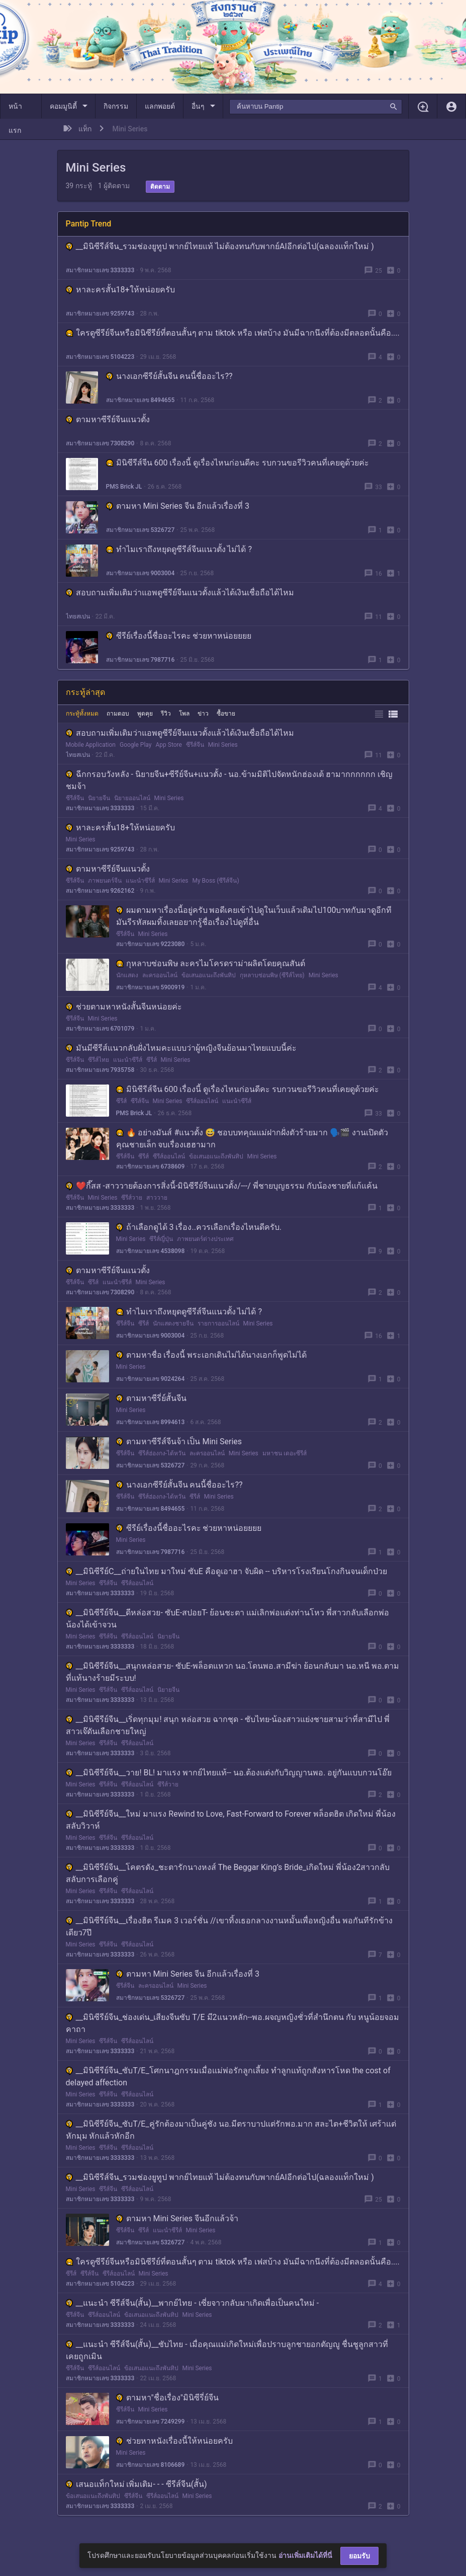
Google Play (135, 744)
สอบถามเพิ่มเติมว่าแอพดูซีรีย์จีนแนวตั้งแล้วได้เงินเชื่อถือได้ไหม (180, 592)
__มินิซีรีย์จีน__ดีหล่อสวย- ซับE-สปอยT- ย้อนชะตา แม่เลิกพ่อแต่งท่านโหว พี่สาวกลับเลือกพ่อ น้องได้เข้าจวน (228, 1618)
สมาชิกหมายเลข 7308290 (100, 443)
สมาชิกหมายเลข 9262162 (100, 890)
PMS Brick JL (124, 486)
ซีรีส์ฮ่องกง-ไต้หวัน (161, 1453)
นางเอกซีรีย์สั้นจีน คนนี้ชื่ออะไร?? (169, 376)
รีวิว (166, 713)
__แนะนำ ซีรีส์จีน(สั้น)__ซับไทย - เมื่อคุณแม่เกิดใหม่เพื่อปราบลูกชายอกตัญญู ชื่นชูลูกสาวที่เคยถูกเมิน (227, 2350)
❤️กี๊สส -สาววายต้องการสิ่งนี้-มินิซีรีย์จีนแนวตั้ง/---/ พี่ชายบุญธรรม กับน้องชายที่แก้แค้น (222, 1186)
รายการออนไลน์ (218, 1323)
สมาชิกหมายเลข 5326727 (140, 529)
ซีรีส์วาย (131, 1197)
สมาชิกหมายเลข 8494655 (140, 400)
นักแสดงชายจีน (173, 1323)
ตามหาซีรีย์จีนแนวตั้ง (108, 419)
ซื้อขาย (226, 713)
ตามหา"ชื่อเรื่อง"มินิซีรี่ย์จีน (167, 2397)
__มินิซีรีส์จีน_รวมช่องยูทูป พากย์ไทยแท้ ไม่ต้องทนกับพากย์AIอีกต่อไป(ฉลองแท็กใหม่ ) (220, 246)
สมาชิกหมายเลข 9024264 (150, 1378)
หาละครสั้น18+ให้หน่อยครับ (120, 289)
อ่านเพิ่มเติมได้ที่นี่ (305, 2555)
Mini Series (223, 744)
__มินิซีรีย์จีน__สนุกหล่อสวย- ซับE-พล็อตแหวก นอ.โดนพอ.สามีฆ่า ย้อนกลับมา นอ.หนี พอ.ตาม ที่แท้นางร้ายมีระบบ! (233, 1672)
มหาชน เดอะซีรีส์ (284, 1453)
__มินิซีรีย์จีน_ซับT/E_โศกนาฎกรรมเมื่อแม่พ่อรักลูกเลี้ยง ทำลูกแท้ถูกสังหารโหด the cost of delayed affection (228, 2076)
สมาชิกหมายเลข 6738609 (150, 1166)
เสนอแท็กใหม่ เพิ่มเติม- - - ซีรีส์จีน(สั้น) (136, 2484)
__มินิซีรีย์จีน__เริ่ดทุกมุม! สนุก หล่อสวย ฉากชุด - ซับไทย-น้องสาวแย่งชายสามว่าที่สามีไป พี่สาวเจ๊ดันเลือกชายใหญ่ (228, 1725)
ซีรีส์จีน (195, 744)
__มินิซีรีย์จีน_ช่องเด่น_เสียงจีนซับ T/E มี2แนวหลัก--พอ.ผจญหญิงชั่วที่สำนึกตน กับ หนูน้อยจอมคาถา (232, 2023)
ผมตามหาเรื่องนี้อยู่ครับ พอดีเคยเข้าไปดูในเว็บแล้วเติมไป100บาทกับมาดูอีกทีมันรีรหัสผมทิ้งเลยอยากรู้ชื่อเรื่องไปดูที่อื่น (254, 916)
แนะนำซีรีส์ (140, 880)
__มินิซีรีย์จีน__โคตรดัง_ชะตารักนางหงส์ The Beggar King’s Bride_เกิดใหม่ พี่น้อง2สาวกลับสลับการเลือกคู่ (228, 1873)
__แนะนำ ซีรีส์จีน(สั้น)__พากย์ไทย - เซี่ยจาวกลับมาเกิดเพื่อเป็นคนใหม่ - (192, 2303)
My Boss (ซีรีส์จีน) (215, 880)
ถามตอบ (118, 713)
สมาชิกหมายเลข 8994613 (150, 1422)
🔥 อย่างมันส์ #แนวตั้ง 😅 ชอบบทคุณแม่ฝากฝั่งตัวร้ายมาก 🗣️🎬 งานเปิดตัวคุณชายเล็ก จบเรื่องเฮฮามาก (252, 1138)
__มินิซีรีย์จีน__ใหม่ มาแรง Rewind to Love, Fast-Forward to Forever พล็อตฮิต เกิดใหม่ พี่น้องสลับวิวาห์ (231, 1820)
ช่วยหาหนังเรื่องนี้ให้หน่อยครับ (174, 2441)
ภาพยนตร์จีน (105, 880)
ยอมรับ (359, 2556)
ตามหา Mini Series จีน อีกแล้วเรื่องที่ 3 (177, 506)
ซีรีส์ (151, 1059)
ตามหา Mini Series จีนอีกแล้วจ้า (177, 2218)
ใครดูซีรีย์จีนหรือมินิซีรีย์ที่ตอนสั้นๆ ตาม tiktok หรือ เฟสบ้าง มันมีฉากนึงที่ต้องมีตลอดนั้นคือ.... (233, 333)
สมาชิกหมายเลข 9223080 (150, 944)
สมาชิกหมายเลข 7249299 (150, 2421)
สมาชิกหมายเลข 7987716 (140, 659)
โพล (184, 713)
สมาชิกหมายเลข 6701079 (100, 1028)
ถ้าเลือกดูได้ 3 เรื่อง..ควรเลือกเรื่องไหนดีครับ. (199, 1227)
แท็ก (84, 129)
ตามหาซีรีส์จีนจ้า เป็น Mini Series (179, 1441)
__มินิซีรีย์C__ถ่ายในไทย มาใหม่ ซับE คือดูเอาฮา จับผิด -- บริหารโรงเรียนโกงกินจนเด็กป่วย (226, 1571)
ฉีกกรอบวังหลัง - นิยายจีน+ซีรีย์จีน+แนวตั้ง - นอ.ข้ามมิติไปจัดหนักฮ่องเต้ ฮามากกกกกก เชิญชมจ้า (229, 780)
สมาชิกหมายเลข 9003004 (140, 573)
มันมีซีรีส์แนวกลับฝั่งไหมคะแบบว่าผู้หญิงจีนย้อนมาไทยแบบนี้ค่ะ (181, 1048)
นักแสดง (127, 975)
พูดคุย (145, 713)
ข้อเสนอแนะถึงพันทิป (208, 975)
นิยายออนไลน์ (132, 798)
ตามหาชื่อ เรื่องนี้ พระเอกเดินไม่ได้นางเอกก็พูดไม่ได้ (211, 1355)
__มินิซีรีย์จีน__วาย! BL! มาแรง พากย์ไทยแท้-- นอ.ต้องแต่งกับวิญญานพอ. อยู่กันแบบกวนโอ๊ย (229, 1772)
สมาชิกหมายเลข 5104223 (100, 356)
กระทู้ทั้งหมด (82, 713)
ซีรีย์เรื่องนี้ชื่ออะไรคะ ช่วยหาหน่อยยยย (179, 636)
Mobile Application (91, 744)
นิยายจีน (99, 798)
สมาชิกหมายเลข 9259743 (100, 313)
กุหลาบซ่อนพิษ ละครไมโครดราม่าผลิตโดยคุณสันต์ (211, 963)
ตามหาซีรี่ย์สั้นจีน (151, 1398)
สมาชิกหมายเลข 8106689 (150, 2464)
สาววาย (156, 1197)
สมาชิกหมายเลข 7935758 (100, 1069)
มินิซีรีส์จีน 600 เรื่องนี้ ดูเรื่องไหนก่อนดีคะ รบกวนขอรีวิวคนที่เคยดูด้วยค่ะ (237, 462)
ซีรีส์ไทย (98, 1059)
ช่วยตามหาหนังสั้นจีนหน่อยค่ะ (124, 1006)
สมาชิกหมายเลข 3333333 (100, 270)
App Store (168, 744)
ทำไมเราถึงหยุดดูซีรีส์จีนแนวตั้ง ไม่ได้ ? (179, 549)
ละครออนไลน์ (159, 975)
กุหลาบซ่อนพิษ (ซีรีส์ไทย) (272, 975)
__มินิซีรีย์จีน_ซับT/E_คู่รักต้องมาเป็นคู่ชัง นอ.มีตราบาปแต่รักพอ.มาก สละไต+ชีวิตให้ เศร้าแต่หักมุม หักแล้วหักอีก (231, 2130)
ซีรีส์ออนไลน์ (202, 1101)
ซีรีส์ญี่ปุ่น (161, 1238)
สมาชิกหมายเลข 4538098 (150, 1251)
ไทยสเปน (78, 616)
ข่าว (203, 713)
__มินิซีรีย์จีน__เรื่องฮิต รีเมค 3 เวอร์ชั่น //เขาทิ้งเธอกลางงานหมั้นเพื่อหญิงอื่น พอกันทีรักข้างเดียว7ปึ (229, 1926)
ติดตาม (160, 186)
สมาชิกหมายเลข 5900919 (150, 987)
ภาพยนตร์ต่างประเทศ (205, 1238)
